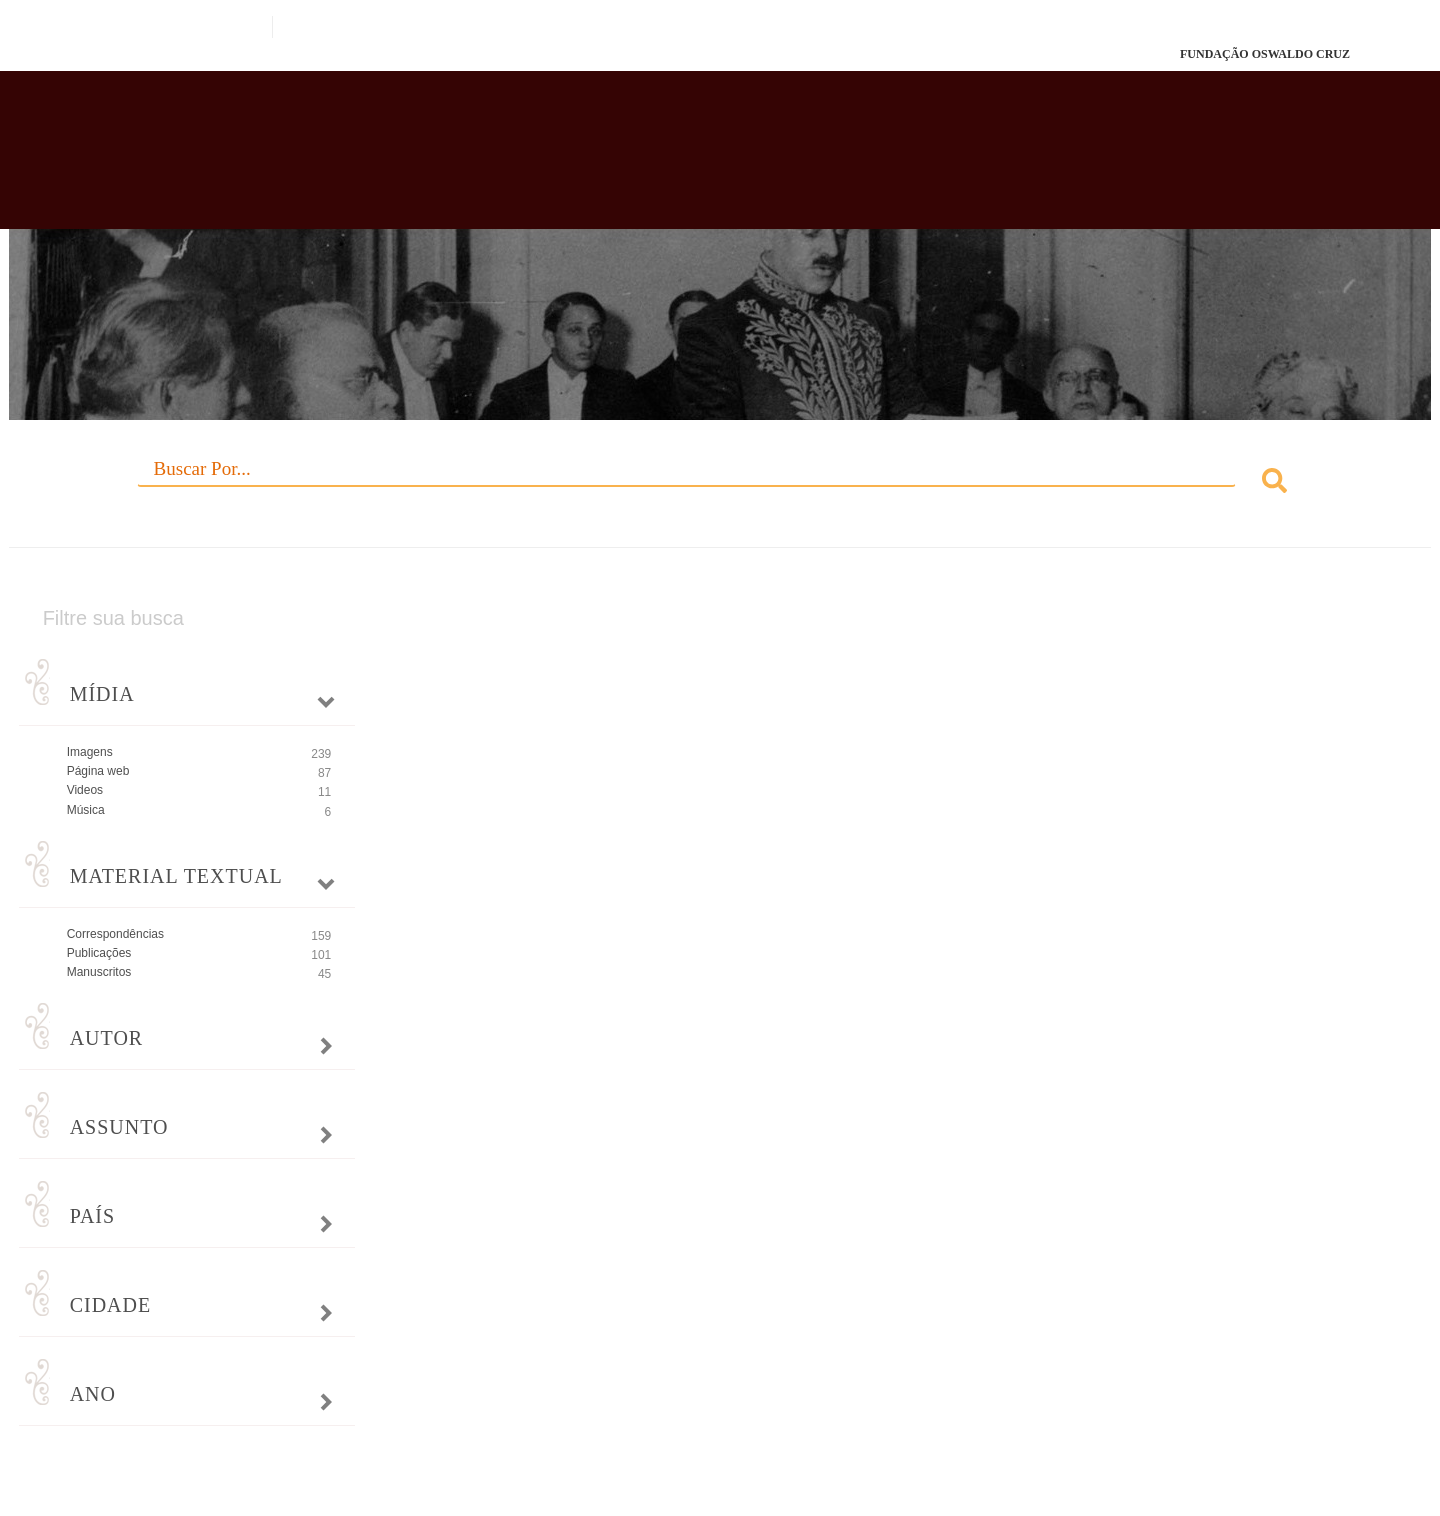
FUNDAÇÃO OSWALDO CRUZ (1265, 54)
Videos (85, 790)
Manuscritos (99, 972)
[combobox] (720, 483)
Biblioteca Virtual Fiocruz (624, 160)
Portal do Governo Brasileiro (156, 27)
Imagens (90, 752)
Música (86, 810)
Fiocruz (139, 54)
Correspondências (115, 934)
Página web (98, 771)
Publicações (99, 953)
